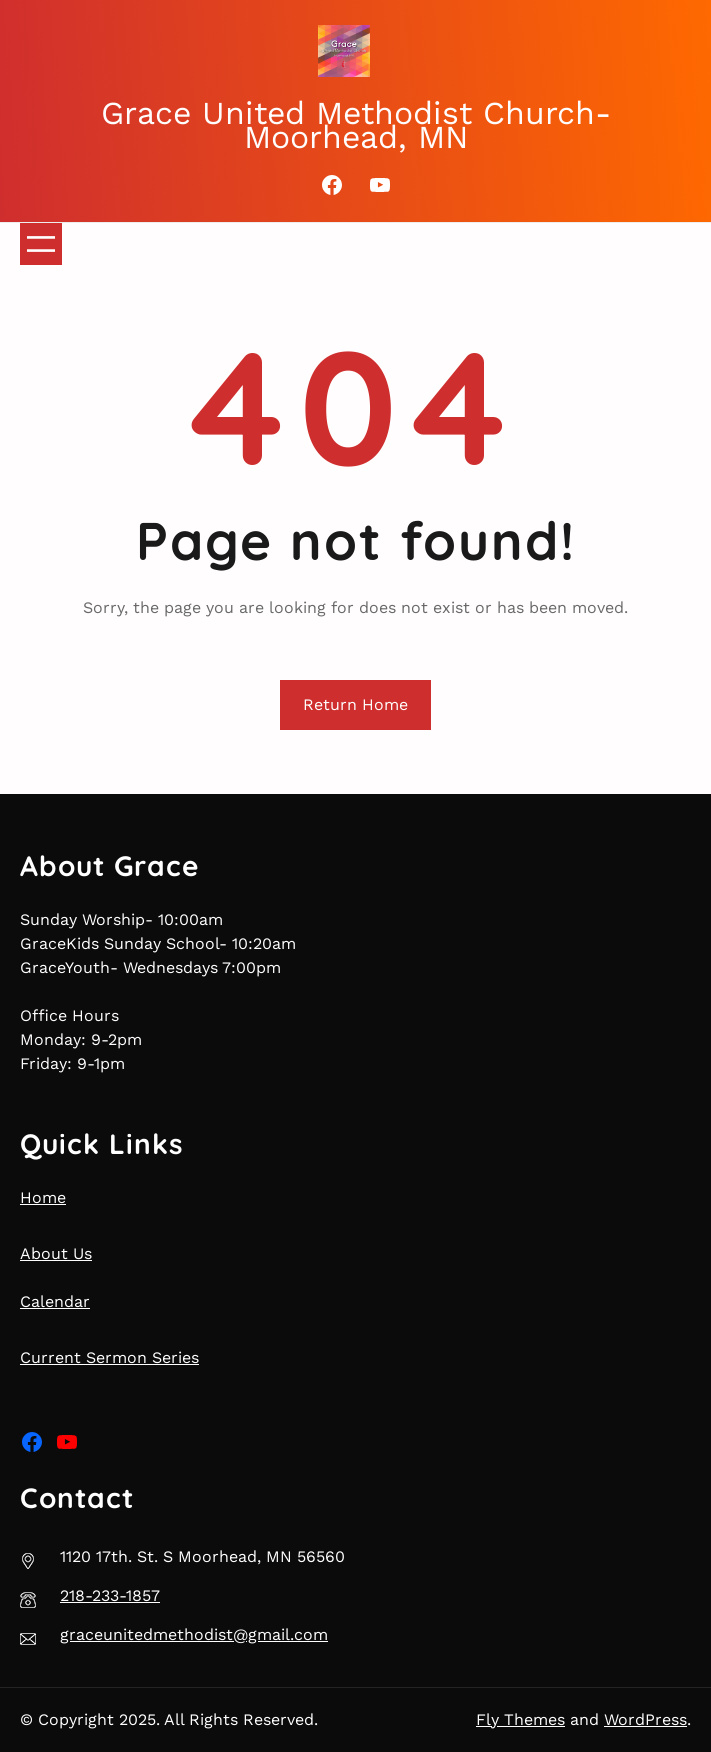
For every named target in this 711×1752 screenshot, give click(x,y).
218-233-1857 (110, 1595)
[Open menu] (41, 244)
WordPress (645, 1719)
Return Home (355, 704)
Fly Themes (520, 1719)
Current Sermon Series (109, 1357)
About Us (56, 1253)
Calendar (55, 1301)
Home (43, 1197)
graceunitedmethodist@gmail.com (194, 1634)
